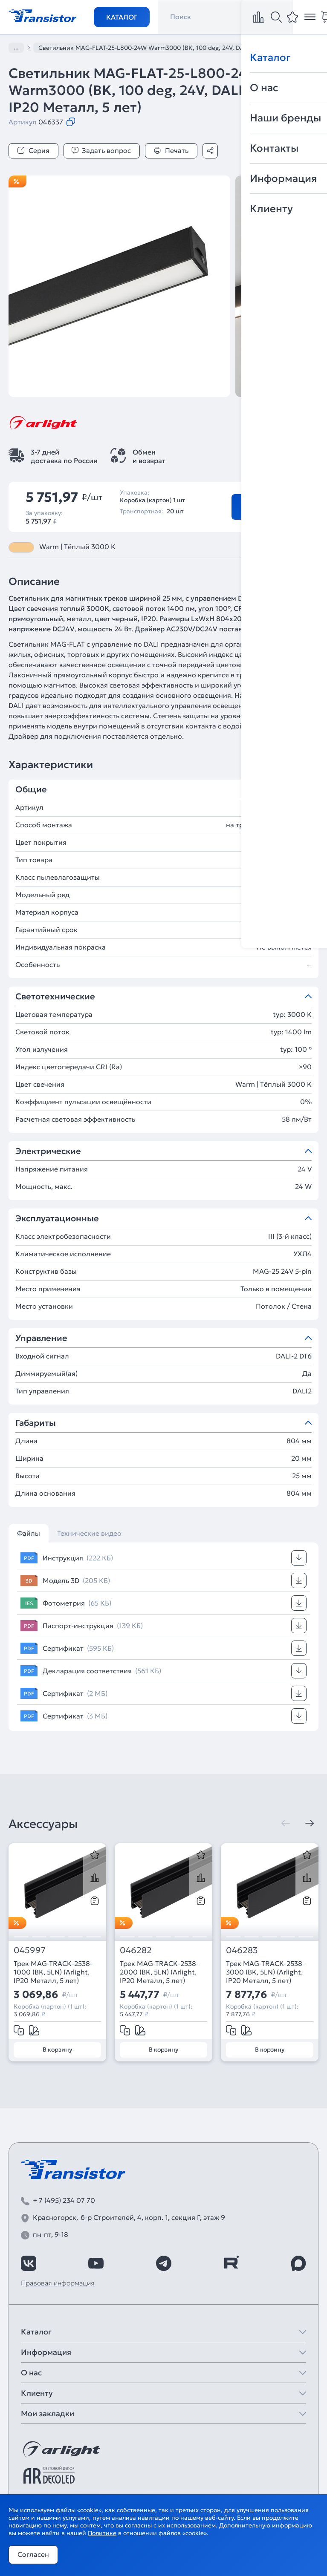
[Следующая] (309, 1823)
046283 (242, 1950)
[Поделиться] (210, 150)
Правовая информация (58, 2283)
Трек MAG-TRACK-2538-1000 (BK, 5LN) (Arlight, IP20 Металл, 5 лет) (53, 1972)
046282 (136, 1950)
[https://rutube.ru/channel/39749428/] (231, 2263)
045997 (30, 1950)
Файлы (28, 1533)
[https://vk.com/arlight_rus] (28, 2263)
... (16, 47)
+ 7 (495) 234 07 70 (64, 2200)
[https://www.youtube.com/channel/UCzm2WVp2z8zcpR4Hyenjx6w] (96, 2263)
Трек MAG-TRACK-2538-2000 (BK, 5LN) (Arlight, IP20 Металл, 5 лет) (159, 1972)
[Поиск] (276, 17)
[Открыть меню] (310, 17)
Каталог (121, 17)
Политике (102, 2533)
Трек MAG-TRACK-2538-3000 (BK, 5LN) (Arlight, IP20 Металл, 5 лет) (265, 1972)
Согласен (33, 2554)
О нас (31, 2372)
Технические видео (89, 1533)
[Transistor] (43, 15)
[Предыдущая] (286, 1823)
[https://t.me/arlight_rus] (163, 2263)
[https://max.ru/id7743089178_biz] (298, 2263)
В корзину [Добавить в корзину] (265, 507)
